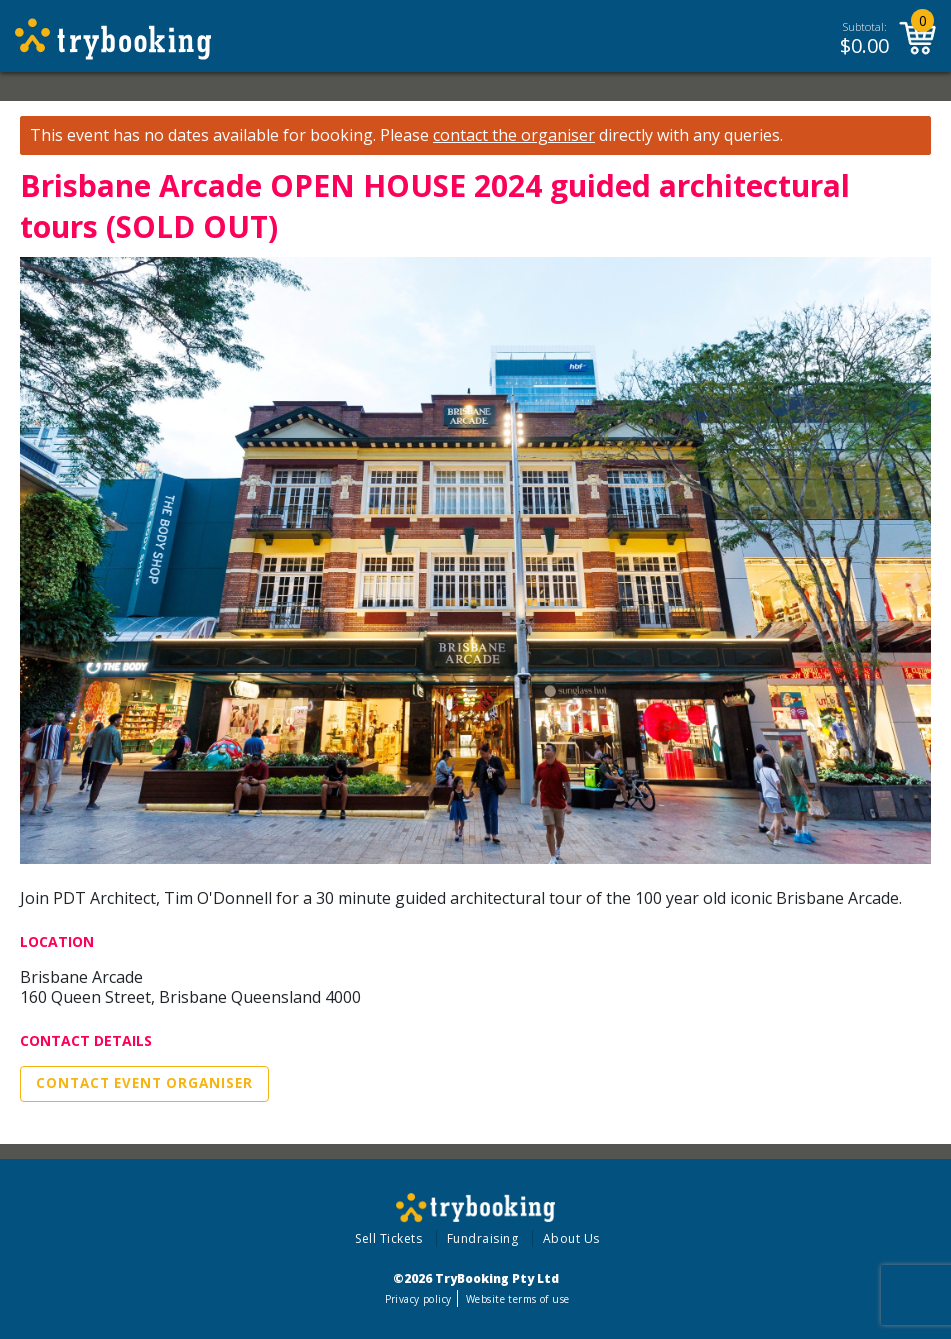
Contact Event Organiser (144, 1083)
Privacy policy (418, 1299)
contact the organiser (514, 135)
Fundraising (483, 1238)
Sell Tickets (388, 1238)
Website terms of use (517, 1299)
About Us (571, 1238)
